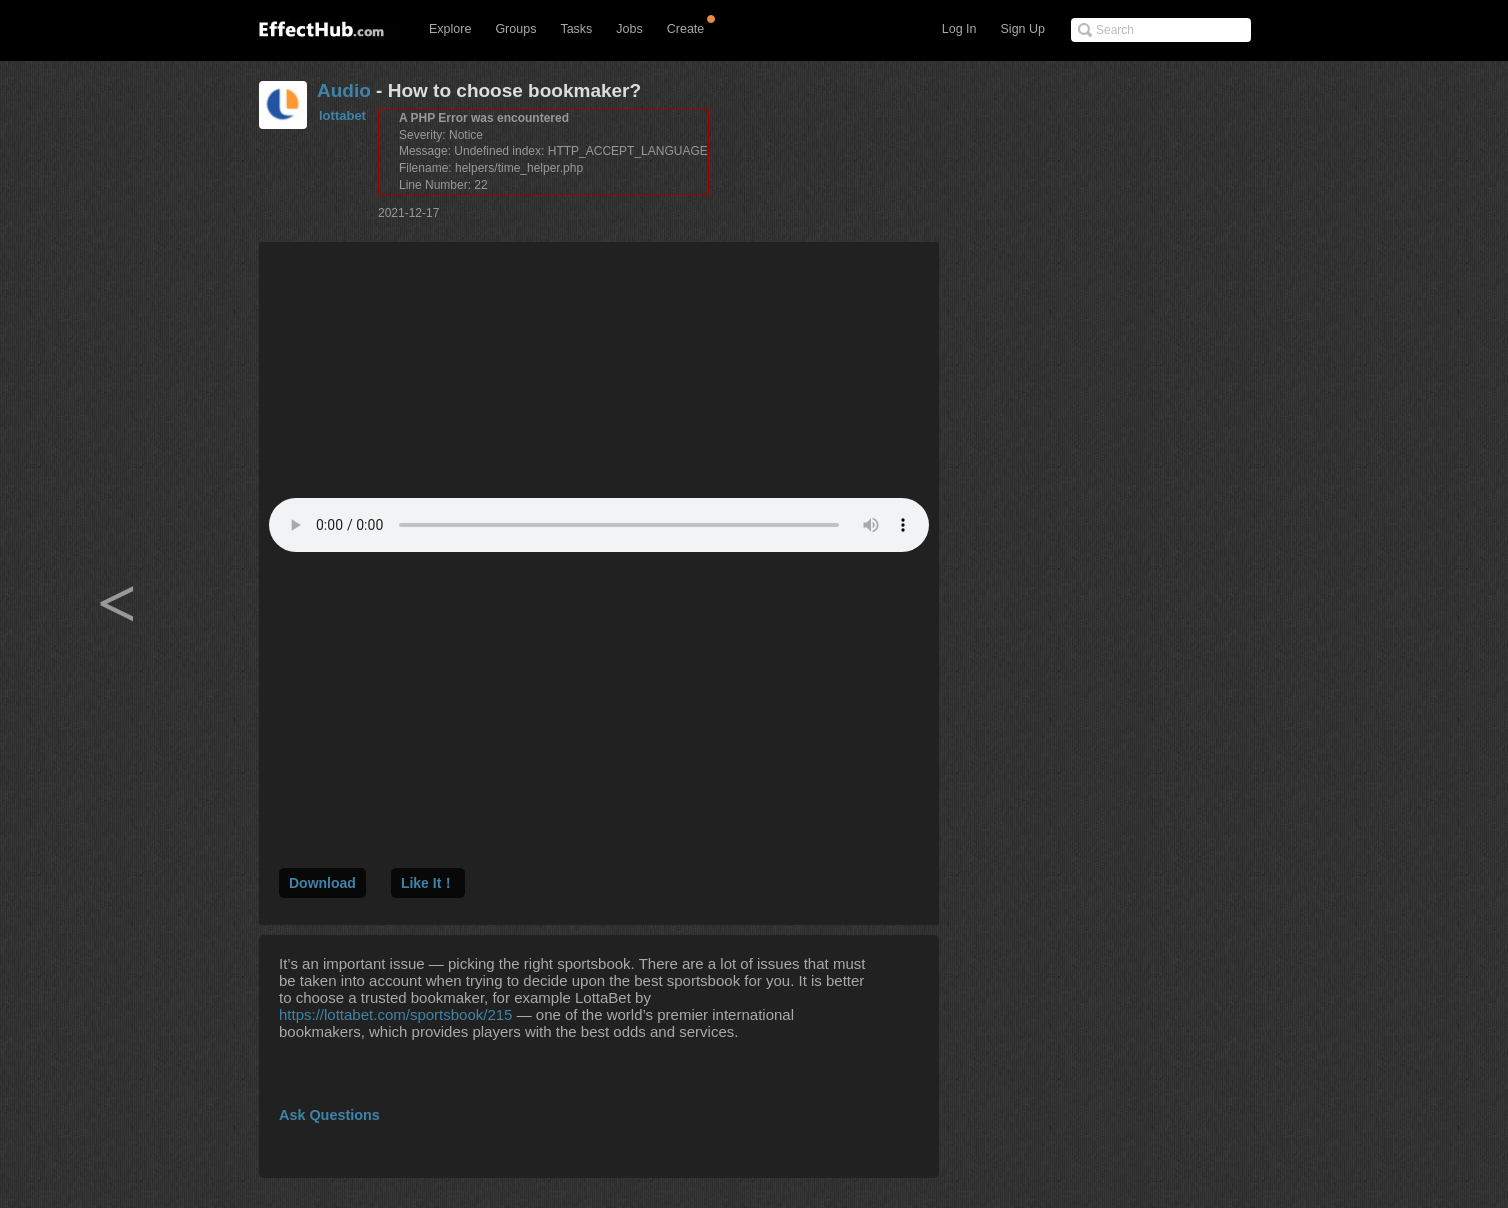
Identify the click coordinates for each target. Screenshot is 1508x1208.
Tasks (576, 29)
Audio (344, 90)
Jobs (629, 29)
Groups (515, 29)
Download (322, 883)
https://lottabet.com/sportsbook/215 (395, 1014)
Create (686, 29)
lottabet (342, 115)
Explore (450, 29)
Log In (959, 29)
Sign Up (1023, 29)
